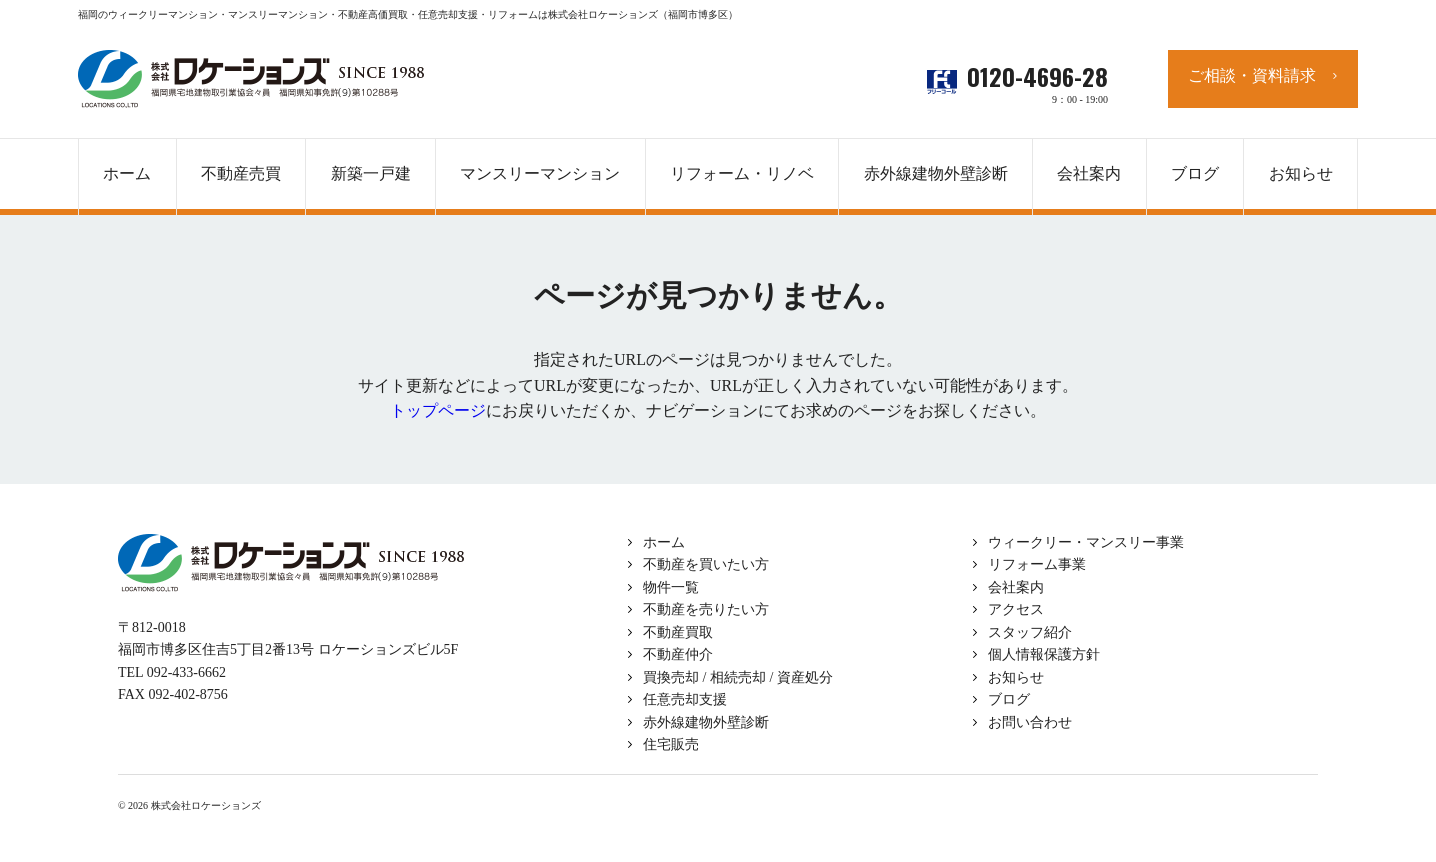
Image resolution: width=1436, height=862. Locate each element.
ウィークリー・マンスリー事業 (1086, 542)
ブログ (1009, 699)
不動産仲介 (678, 654)
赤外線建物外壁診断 (936, 173)
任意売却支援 (685, 699)
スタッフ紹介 (1030, 632)
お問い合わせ (1030, 722)
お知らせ (1016, 677)
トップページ (438, 410)
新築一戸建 (371, 173)
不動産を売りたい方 (706, 609)
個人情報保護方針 (1044, 654)
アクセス (1016, 609)
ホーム (664, 542)
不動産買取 (678, 632)
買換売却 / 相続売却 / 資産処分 (738, 677)
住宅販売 (671, 744)
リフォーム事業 (1037, 564)
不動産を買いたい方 (706, 564)
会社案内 (1016, 587)
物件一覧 (671, 587)
